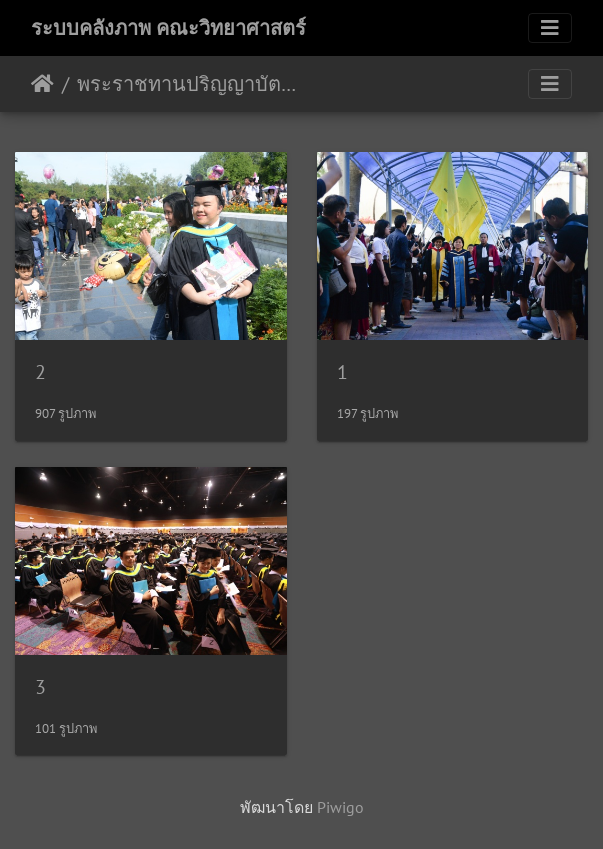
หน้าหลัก (42, 84)
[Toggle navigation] (550, 28)
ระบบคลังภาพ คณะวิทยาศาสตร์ (168, 28)
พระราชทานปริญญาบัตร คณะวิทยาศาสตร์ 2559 (190, 84)
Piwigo (340, 807)
